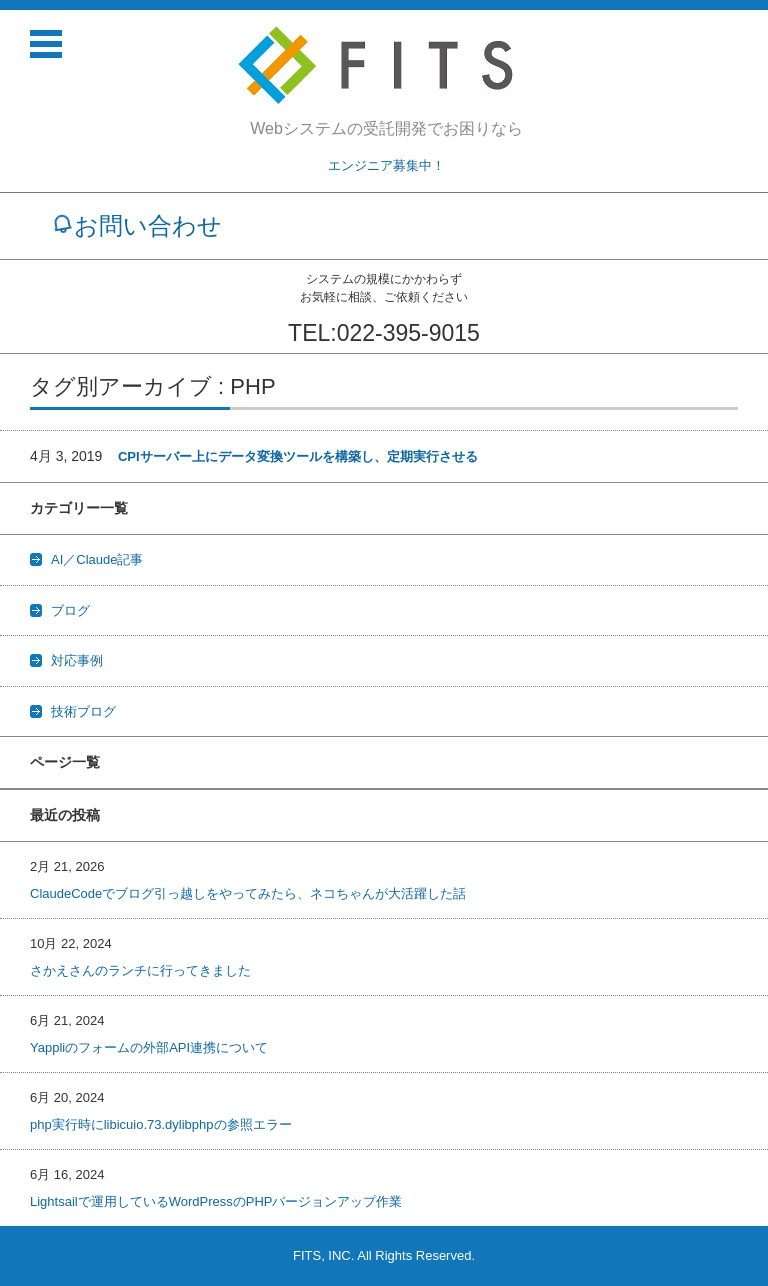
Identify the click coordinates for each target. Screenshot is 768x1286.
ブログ (70, 610)
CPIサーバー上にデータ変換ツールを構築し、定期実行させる (298, 456)
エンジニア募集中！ (386, 165)
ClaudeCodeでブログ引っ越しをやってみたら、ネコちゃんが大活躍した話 (248, 893)
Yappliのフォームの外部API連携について (149, 1047)
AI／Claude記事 (97, 559)
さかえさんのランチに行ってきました (140, 970)
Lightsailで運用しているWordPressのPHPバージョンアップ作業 (216, 1201)
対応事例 (77, 660)
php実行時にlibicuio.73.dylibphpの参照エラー (161, 1124)
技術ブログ (83, 711)
